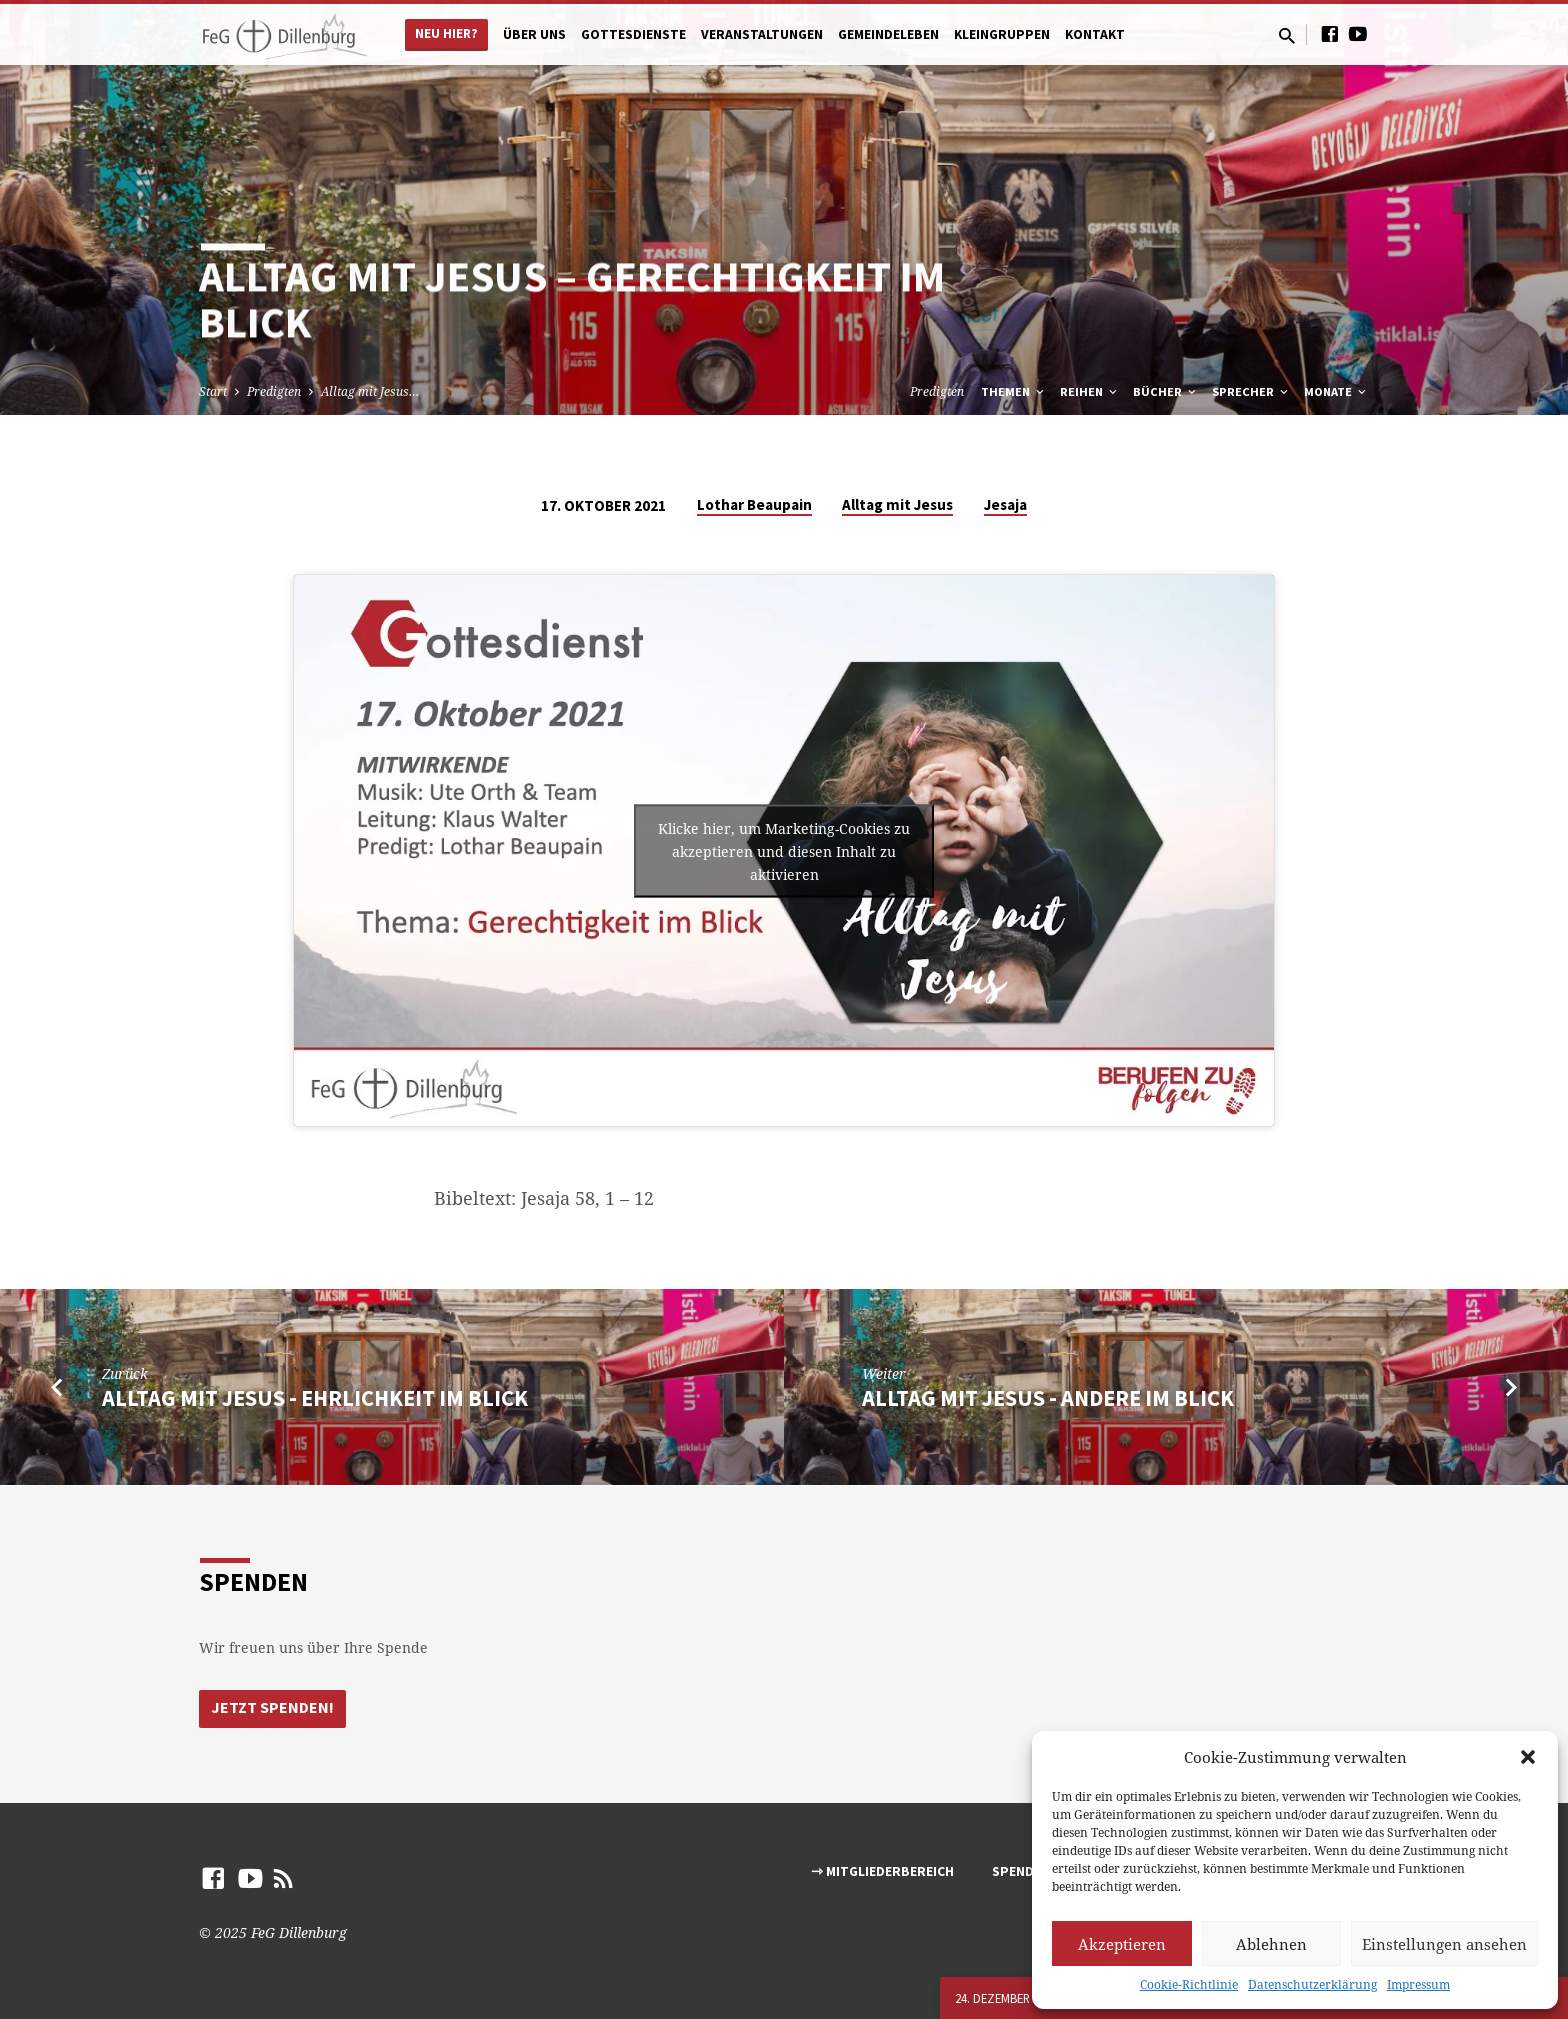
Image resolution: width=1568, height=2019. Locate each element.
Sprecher (1251, 391)
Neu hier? (446, 33)
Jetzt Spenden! (273, 1708)
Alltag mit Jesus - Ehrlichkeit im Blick (315, 1398)
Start (213, 391)
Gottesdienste (633, 34)
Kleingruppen (1002, 34)
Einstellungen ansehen (1444, 1944)
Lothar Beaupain (754, 504)
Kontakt (1095, 34)
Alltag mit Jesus (897, 504)
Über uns (534, 34)
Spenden (1021, 1871)
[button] (1528, 1757)
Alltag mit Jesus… (370, 391)
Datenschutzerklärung (1312, 1984)
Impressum (1418, 1984)
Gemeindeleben (888, 34)
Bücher (1166, 391)
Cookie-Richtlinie (1189, 1984)
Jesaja (1005, 504)
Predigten (274, 391)
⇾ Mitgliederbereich (882, 1871)
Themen (1014, 391)
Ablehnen (1271, 1944)
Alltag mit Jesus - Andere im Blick (1048, 1398)
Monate (1336, 391)
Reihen (1090, 391)
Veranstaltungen (762, 34)
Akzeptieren (1122, 1944)
